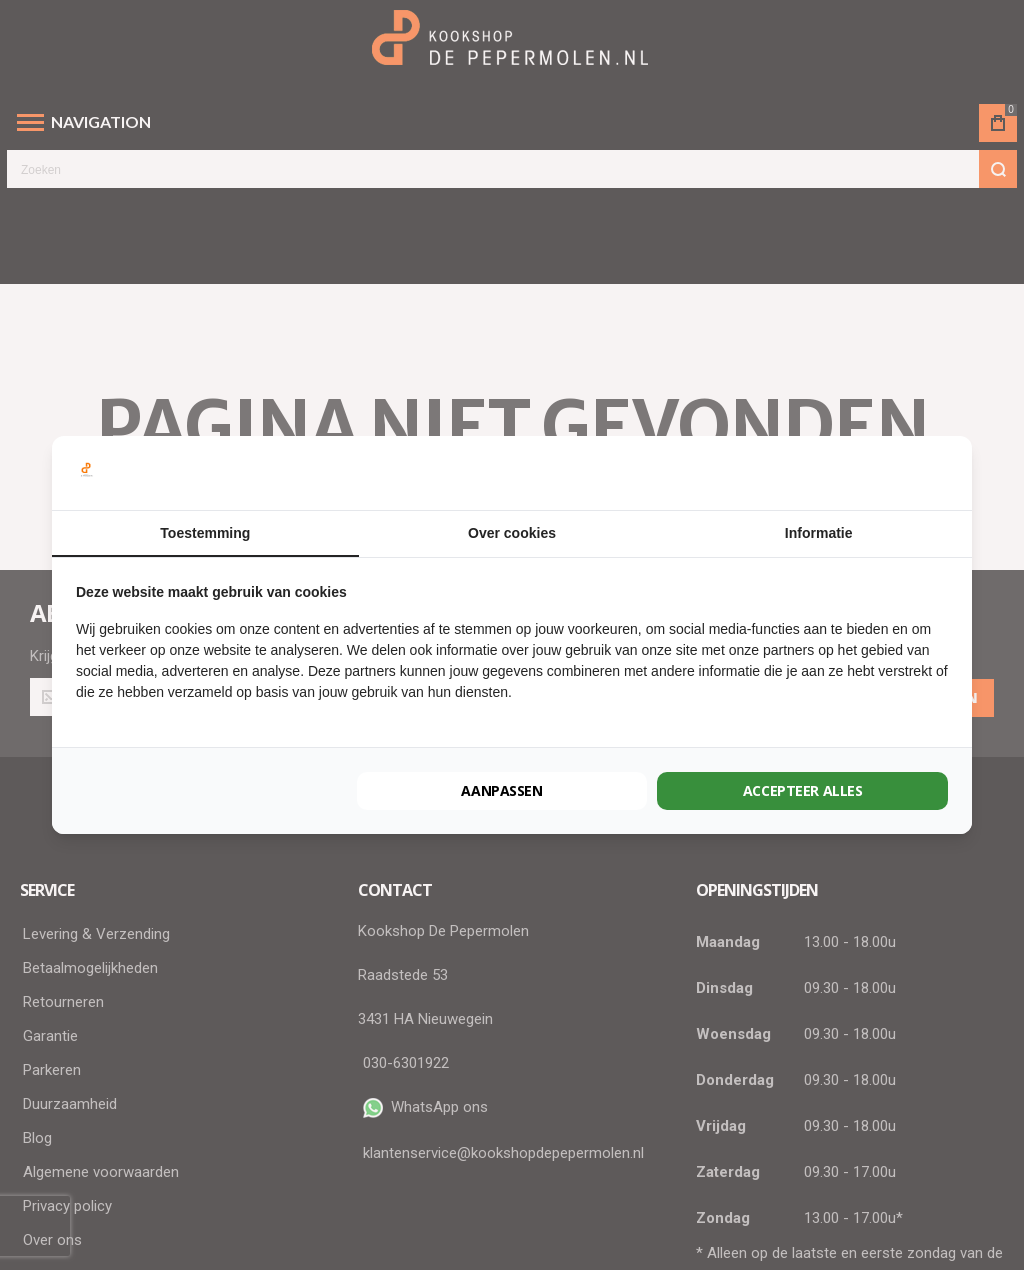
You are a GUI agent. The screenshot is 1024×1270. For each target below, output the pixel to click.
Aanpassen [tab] (501, 790)
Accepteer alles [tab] (803, 790)
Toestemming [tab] (205, 533)
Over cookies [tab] (512, 533)
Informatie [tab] (819, 533)
